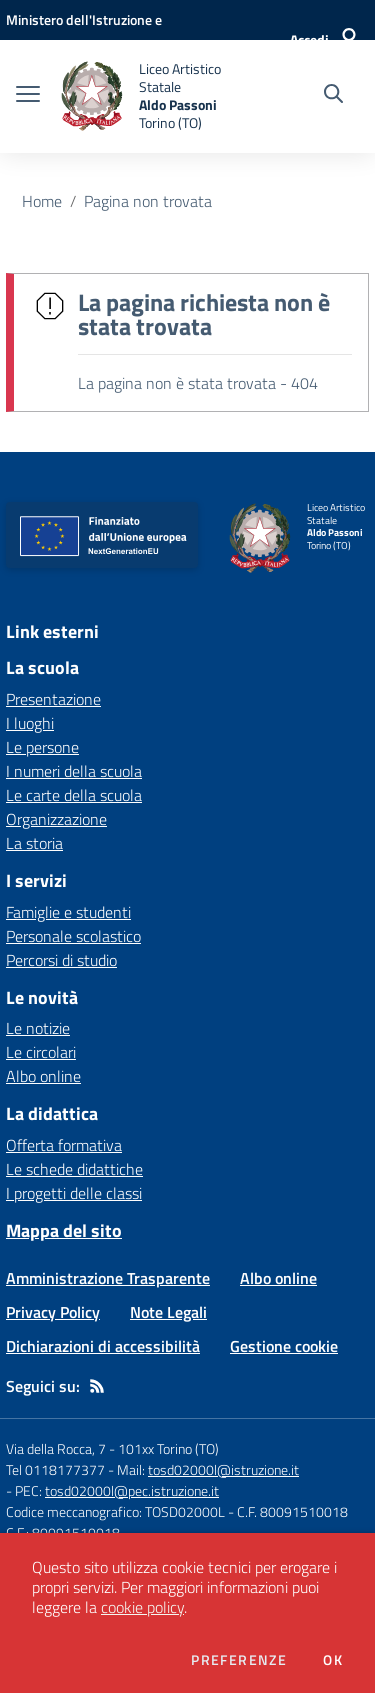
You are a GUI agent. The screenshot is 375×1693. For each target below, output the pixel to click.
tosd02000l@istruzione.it (223, 1469)
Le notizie (38, 1028)
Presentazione (53, 699)
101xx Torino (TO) (168, 1448)
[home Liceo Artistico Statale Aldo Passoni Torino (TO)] (152, 96)
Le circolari (41, 1052)
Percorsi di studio (61, 960)
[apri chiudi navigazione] (28, 96)
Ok (333, 1660)
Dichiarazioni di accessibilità (103, 1346)
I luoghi (30, 723)
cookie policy (142, 1607)
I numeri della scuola (74, 771)
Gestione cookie (284, 1346)
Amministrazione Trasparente (108, 1278)
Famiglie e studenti (68, 912)
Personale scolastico (73, 936)
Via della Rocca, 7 (56, 1448)
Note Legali (168, 1312)
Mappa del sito (64, 1230)
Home (42, 201)
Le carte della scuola (74, 795)
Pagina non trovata (148, 201)
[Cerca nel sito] (333, 96)
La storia (34, 843)
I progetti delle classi (74, 1193)
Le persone (42, 747)
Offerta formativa (64, 1145)
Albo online (43, 1076)
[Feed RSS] (97, 1386)
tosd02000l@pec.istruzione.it (132, 1490)
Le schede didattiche (74, 1169)
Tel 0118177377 (55, 1469)
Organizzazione (56, 819)
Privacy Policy (53, 1312)
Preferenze (239, 1660)
